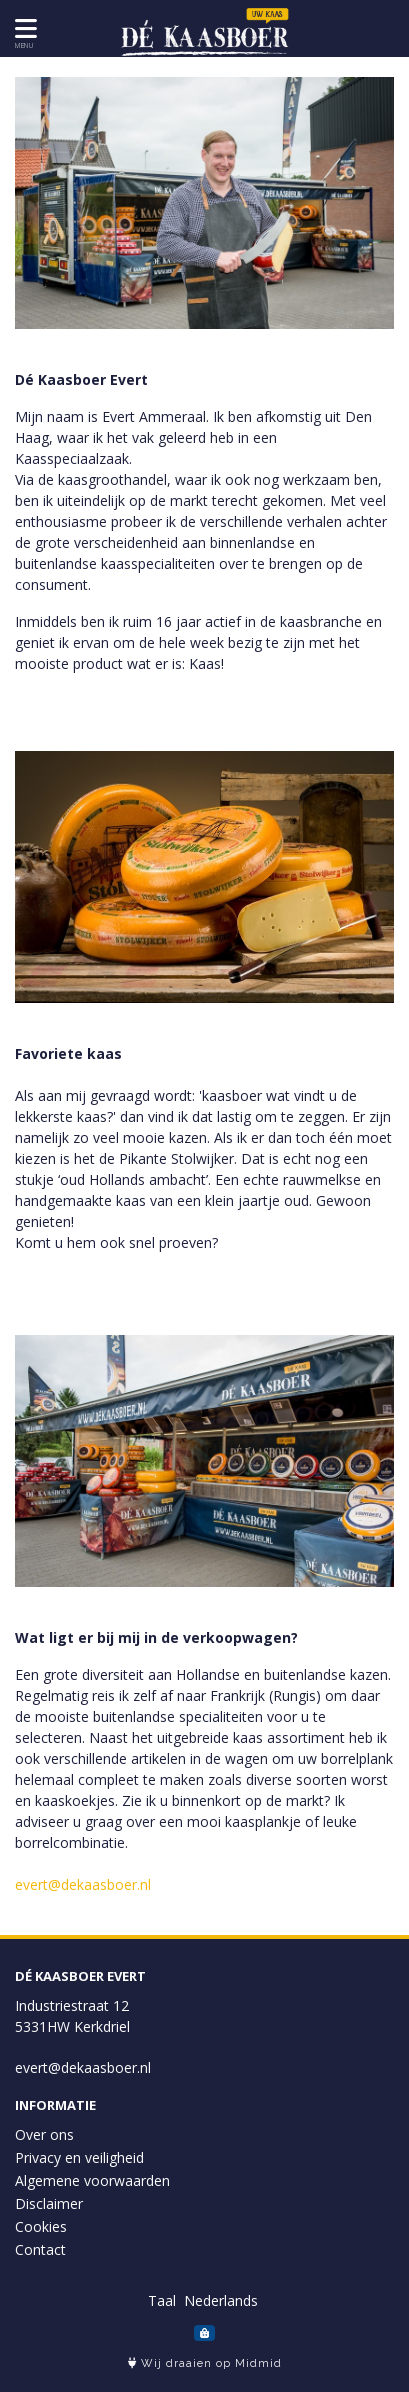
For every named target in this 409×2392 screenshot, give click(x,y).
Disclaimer (49, 2203)
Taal (162, 2300)
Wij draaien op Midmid (205, 2363)
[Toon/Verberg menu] (22, 28)
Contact (40, 2249)
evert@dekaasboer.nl (83, 1884)
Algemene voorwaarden (92, 2180)
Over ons (44, 2134)
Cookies (41, 2226)
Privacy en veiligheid (79, 2157)
